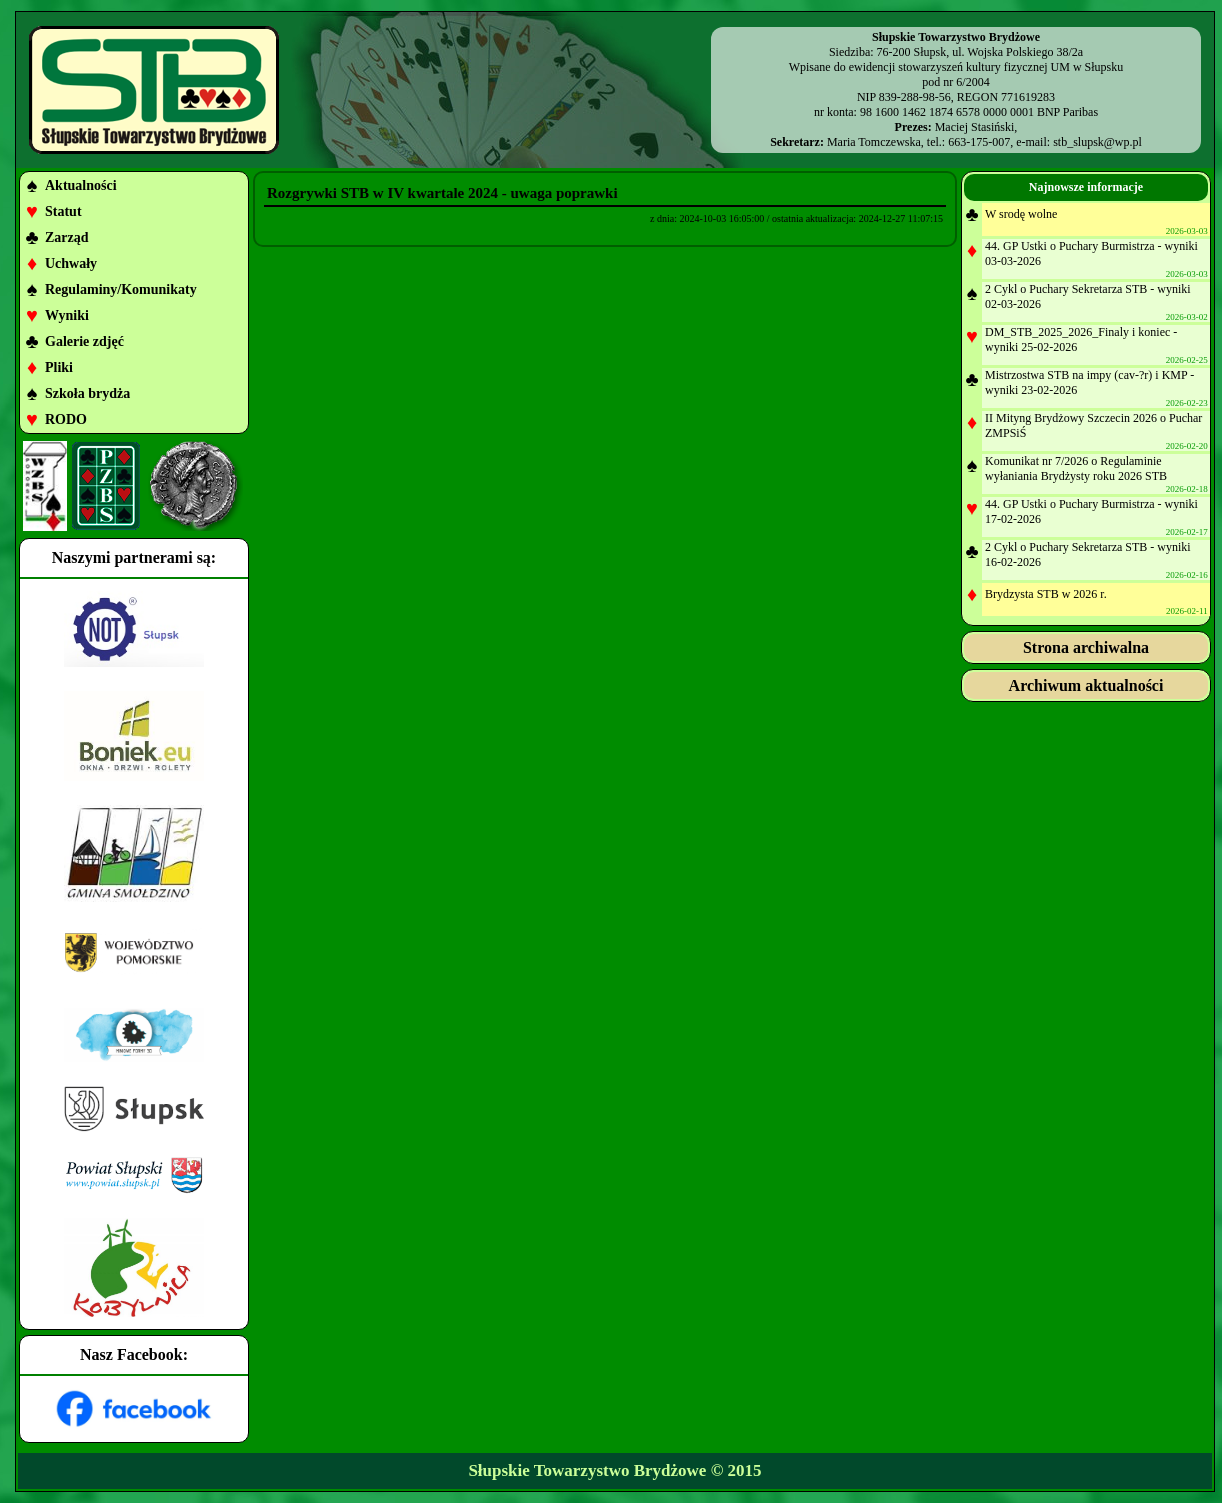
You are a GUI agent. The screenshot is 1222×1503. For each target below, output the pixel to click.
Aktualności (81, 185)
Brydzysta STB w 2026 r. (1046, 594)
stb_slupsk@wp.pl (1097, 142)
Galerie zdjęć (84, 341)
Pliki (59, 367)
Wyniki (67, 315)
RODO (66, 419)
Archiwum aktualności (1086, 685)
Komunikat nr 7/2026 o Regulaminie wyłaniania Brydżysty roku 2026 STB (1076, 468)
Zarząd (67, 237)
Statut (63, 211)
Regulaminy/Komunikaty (121, 289)
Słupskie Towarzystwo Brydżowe (587, 1470)
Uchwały (71, 263)
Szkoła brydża (87, 393)
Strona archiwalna (1086, 647)
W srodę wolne (1021, 214)
